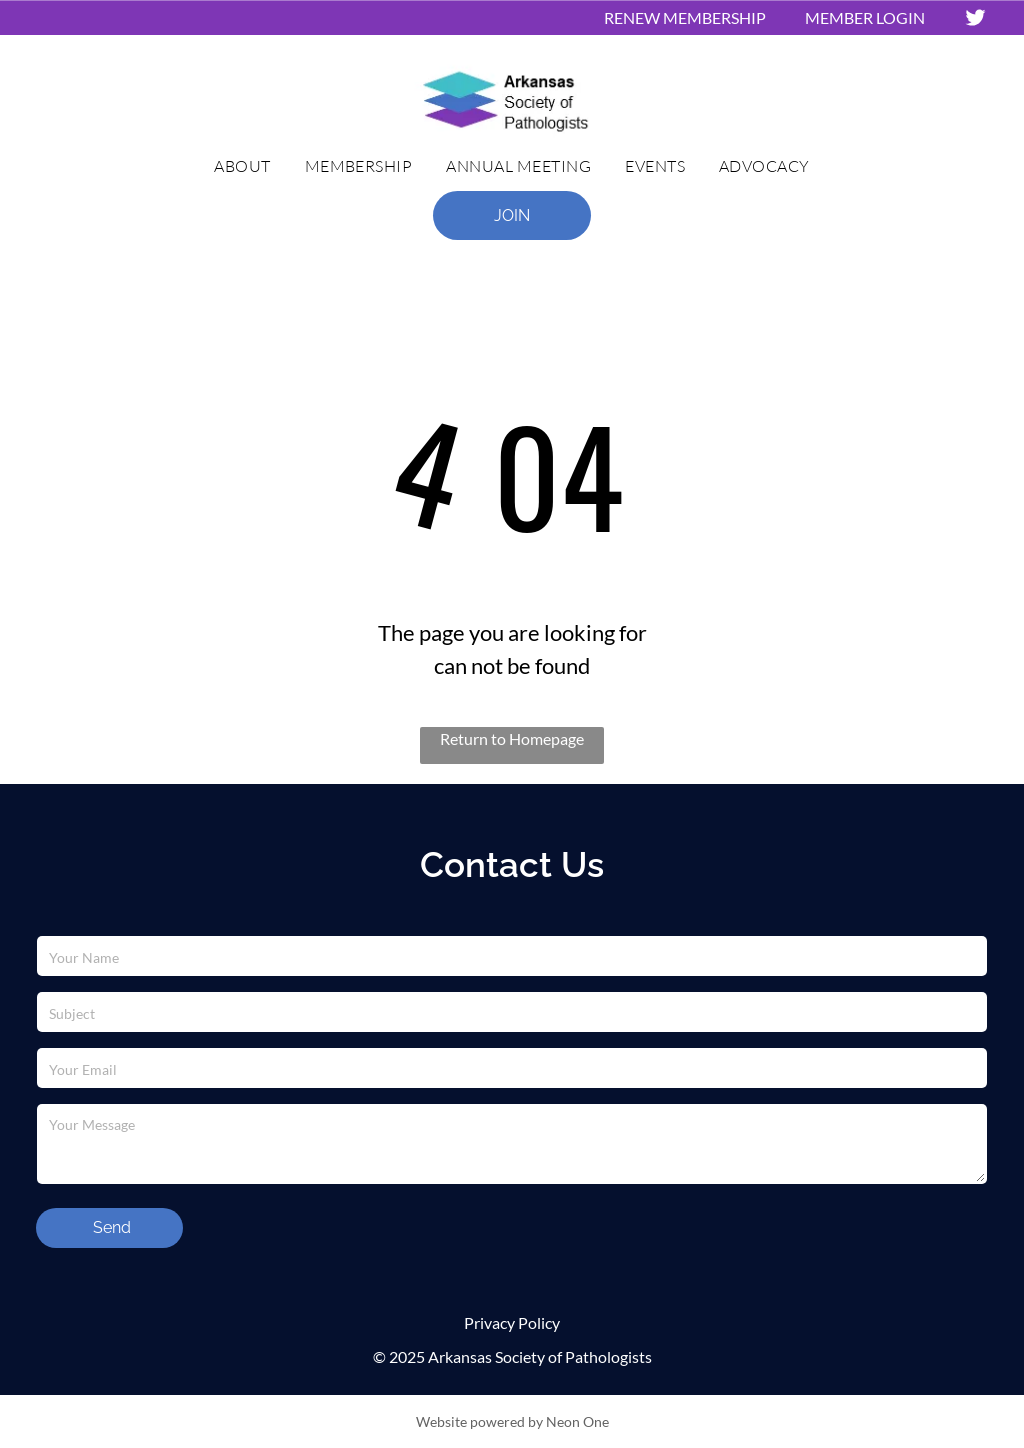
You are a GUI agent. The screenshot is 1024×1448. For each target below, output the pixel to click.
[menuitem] (242, 166)
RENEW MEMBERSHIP (685, 17)
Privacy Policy (512, 1322)
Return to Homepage (512, 738)
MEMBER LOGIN (865, 17)
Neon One (577, 1421)
